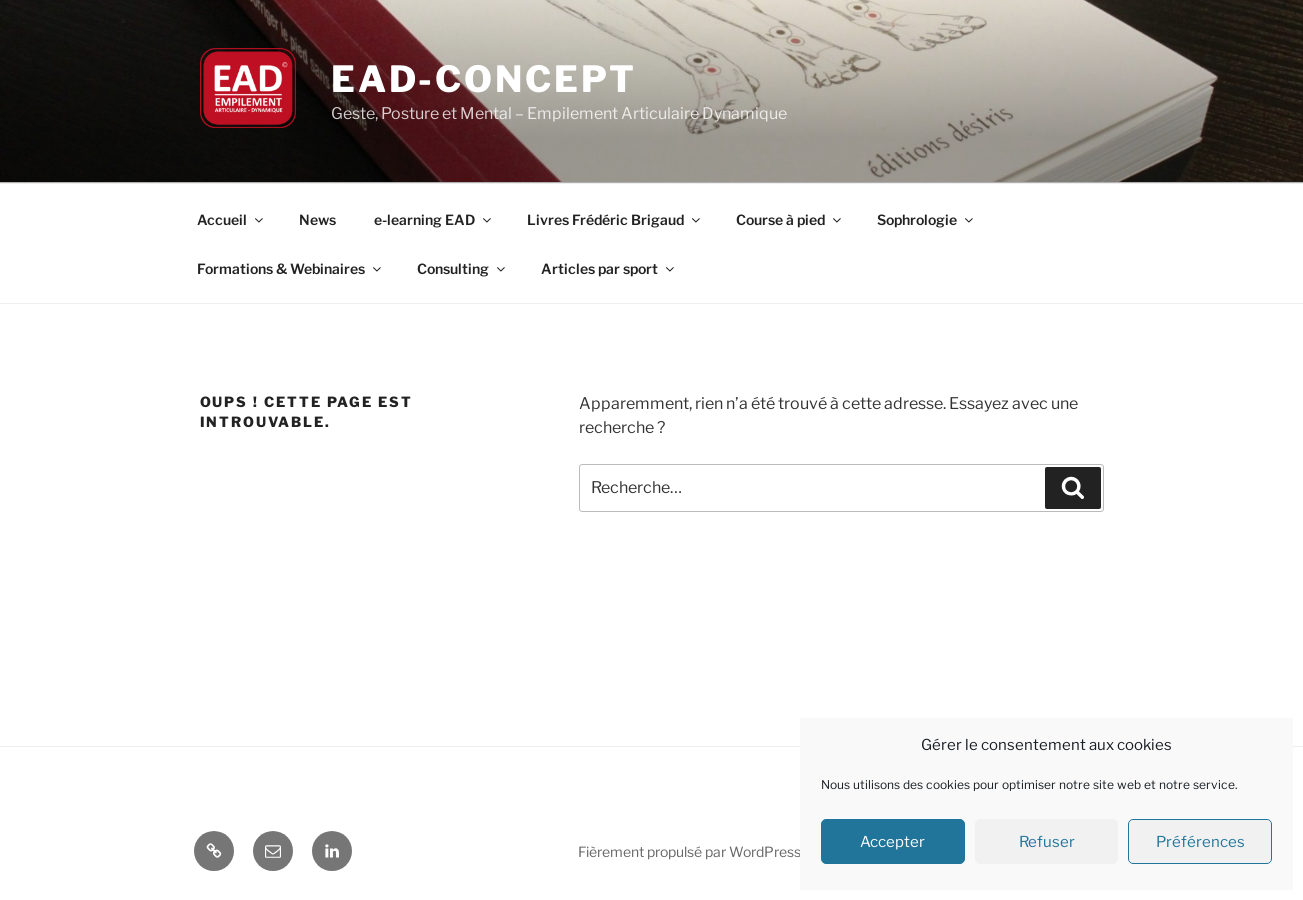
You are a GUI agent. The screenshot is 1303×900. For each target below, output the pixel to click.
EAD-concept (484, 79)
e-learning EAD (434, 219)
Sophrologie (926, 219)
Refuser (1047, 842)
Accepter (892, 842)
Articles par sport (609, 268)
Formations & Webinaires (290, 268)
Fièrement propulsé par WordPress (689, 851)
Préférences (1200, 842)
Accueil (231, 219)
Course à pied (790, 219)
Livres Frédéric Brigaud (615, 219)
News (317, 219)
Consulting (462, 268)
